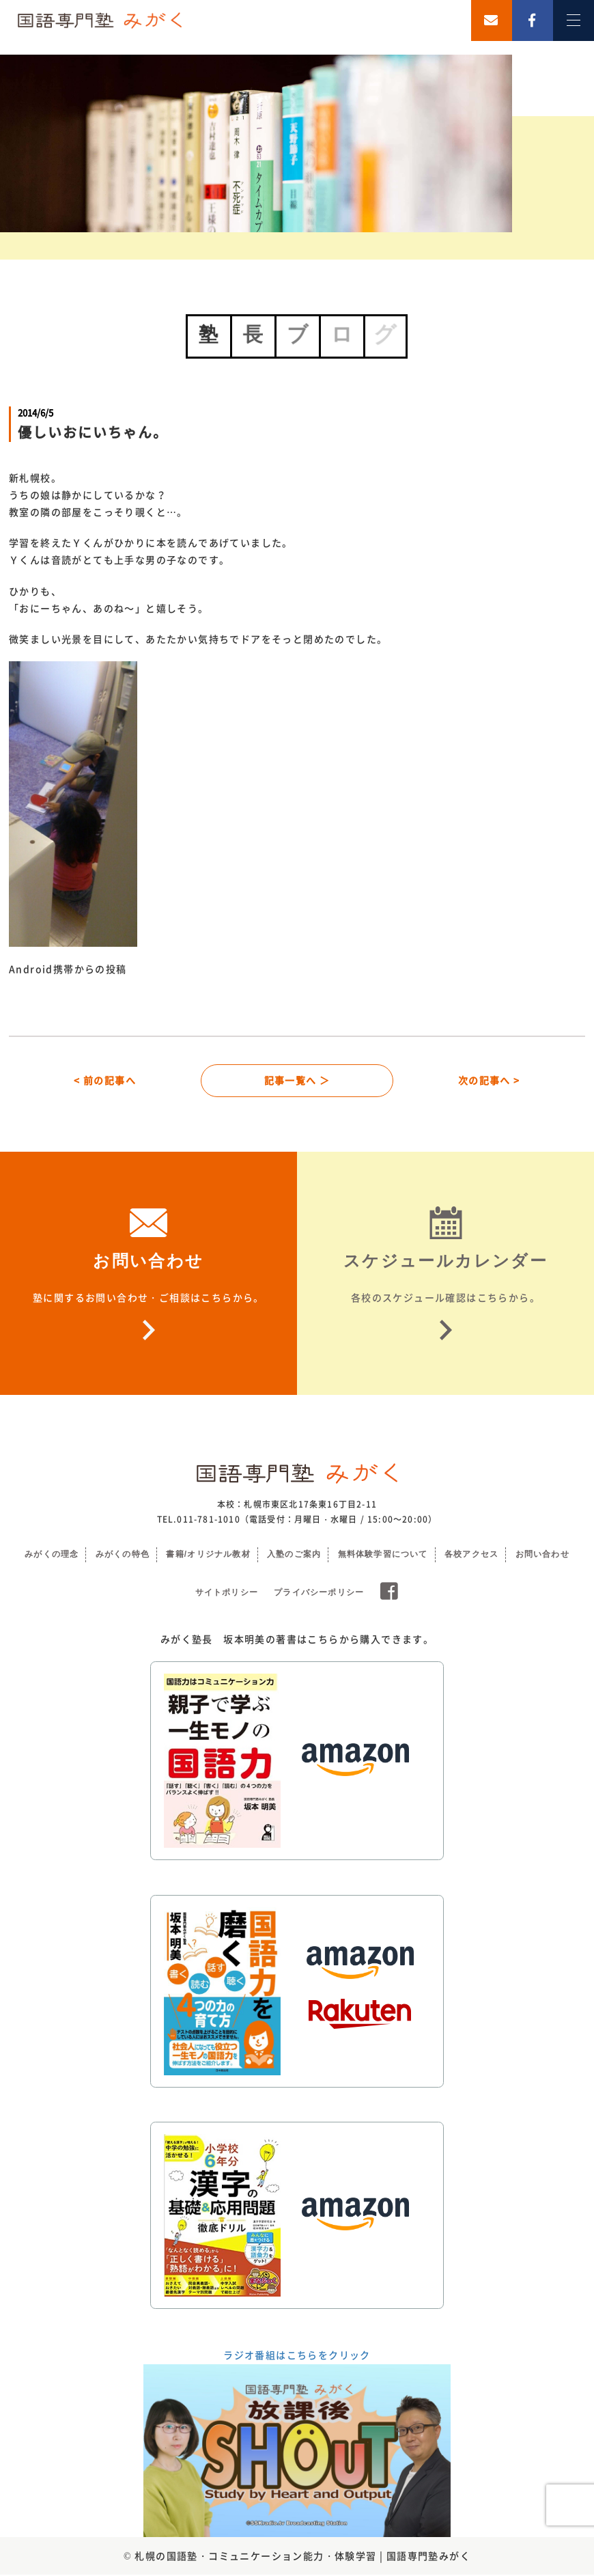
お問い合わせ (542, 1555)
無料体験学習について (383, 1555)
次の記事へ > (489, 1081)
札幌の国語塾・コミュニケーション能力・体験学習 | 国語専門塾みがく (302, 2557)
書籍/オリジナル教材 (208, 1555)
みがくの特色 (123, 1555)
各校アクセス (471, 1555)
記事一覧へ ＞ (297, 1081)
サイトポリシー (226, 1593)
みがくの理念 (52, 1555)
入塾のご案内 (294, 1555)
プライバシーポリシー (319, 1593)
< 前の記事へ (105, 1081)
